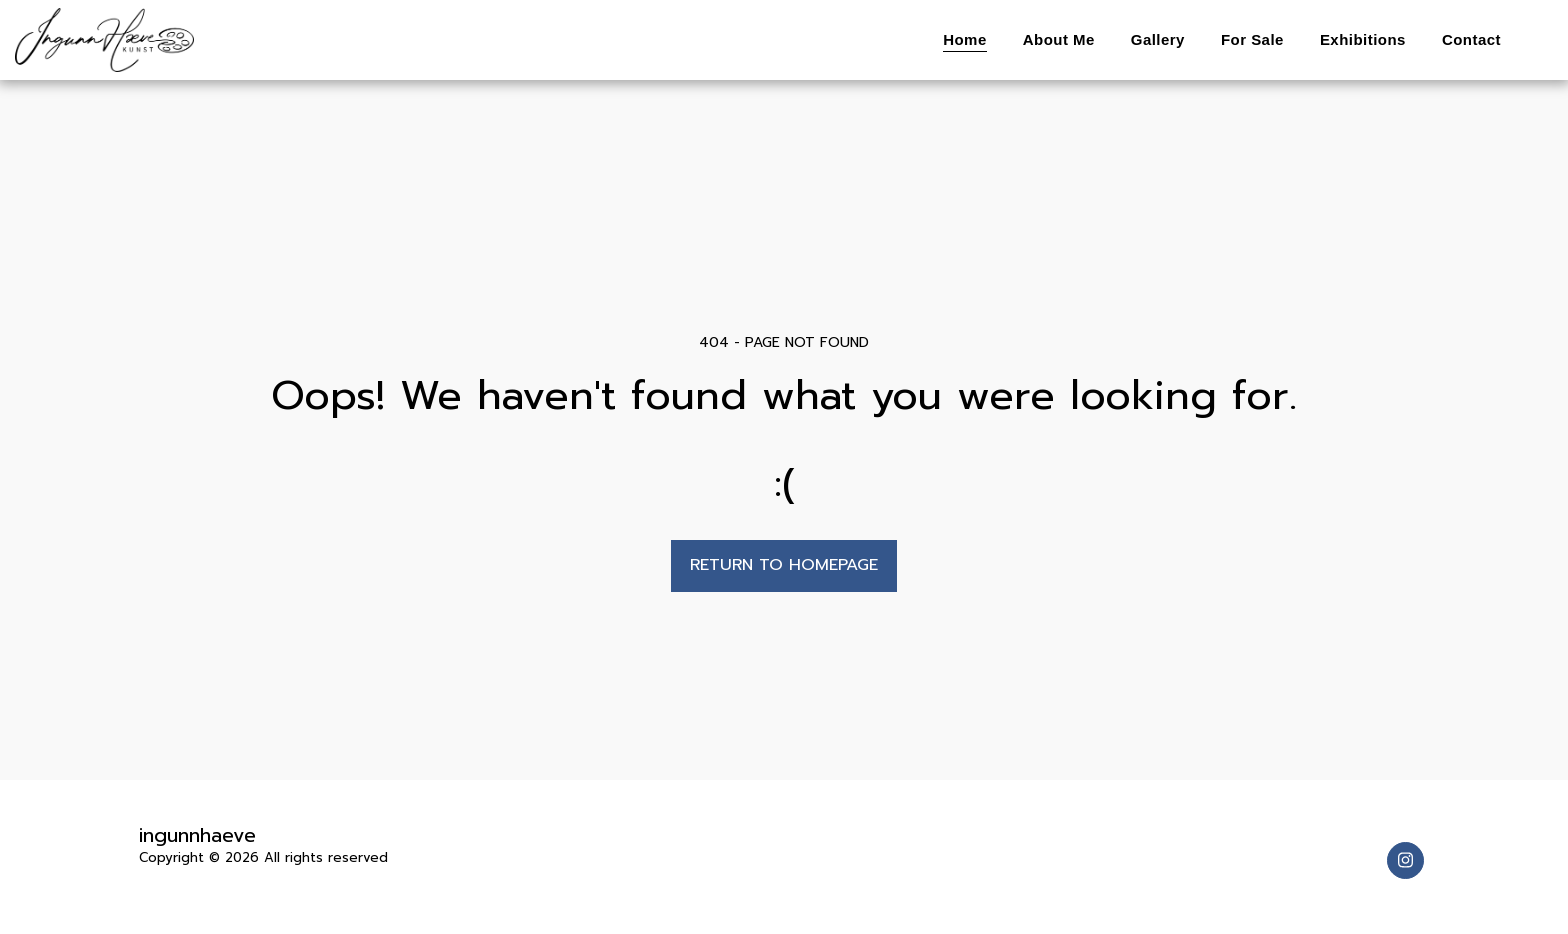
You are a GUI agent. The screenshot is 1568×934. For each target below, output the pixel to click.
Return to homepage (784, 564)
